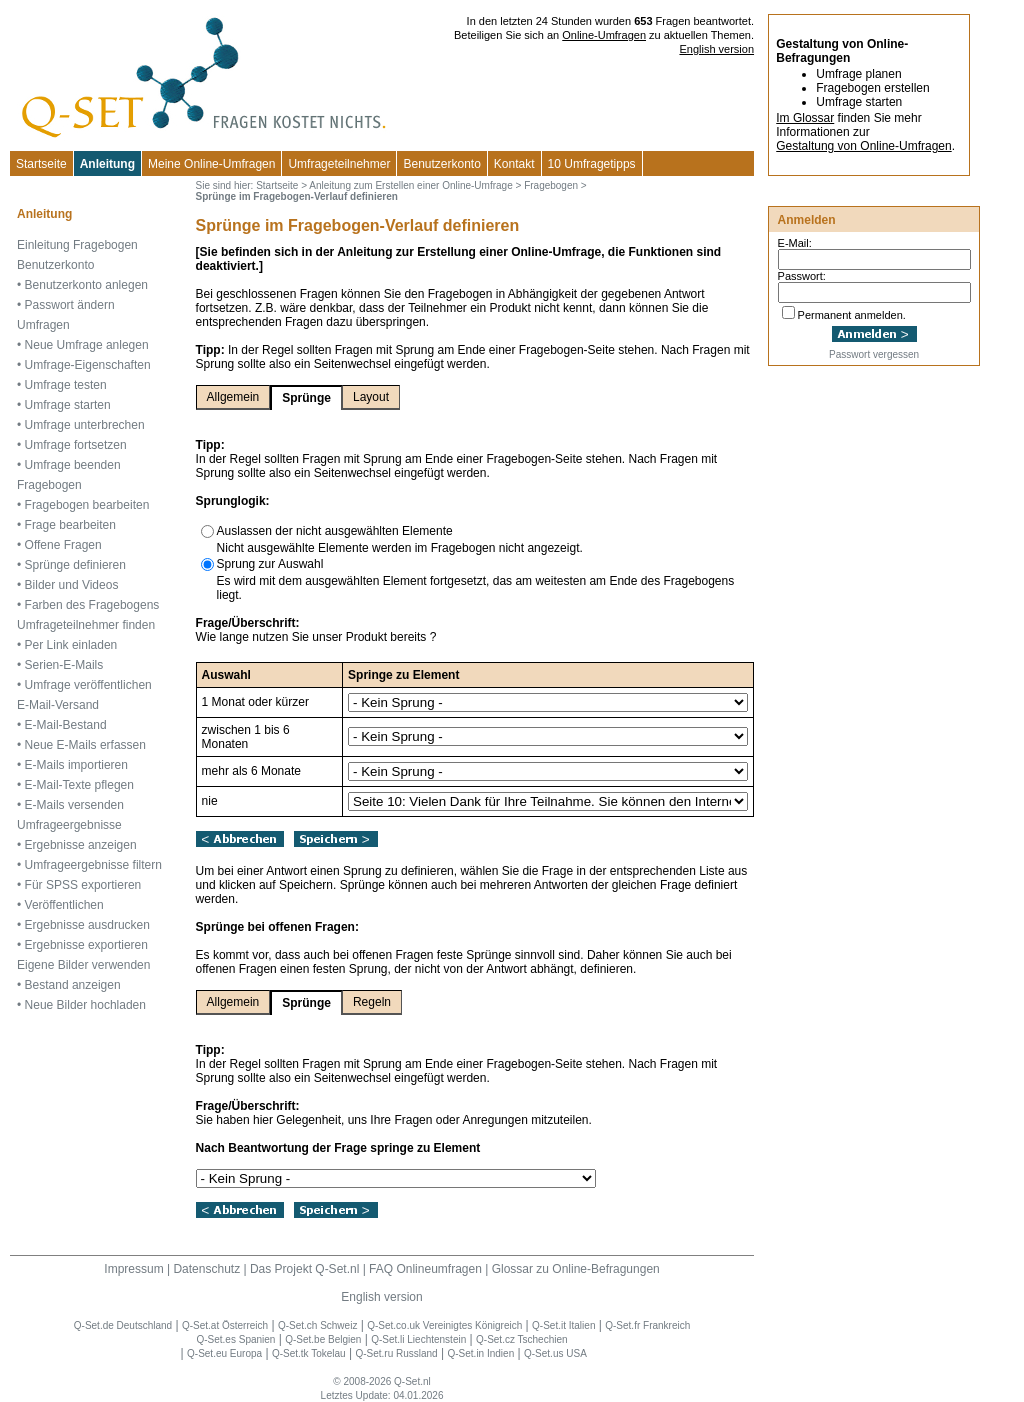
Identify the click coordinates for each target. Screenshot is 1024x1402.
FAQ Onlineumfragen (425, 1269)
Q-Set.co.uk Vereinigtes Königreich (444, 1325)
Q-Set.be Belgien (323, 1339)
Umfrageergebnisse (69, 825)
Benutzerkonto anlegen (86, 285)
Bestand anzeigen (73, 985)
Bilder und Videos (72, 585)
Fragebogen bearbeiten (87, 505)
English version (716, 49)
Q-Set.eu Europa (224, 1353)
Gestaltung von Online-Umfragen (863, 146)
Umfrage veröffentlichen (88, 685)
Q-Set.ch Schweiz (317, 1325)
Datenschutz (206, 1269)
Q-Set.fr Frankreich (647, 1325)
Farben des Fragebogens (92, 605)
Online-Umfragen (604, 35)
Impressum (133, 1269)
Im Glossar (805, 118)
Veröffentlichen (64, 905)
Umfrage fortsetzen (76, 445)
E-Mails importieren (76, 765)
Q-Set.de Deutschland (123, 1325)
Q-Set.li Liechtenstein (418, 1339)
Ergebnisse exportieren (86, 945)
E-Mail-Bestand (66, 725)
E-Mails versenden (74, 805)
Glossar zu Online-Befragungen (576, 1269)
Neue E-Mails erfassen (85, 745)
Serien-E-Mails (64, 665)
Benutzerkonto (441, 164)
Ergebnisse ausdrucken (87, 925)
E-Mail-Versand (58, 705)
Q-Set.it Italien (563, 1325)
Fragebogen (49, 485)
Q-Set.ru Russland (396, 1353)
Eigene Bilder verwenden (83, 965)
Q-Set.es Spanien (235, 1339)
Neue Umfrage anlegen (87, 345)
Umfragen (43, 325)
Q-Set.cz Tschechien (522, 1339)
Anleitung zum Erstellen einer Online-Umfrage (410, 185)
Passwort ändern (70, 305)
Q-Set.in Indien (480, 1353)
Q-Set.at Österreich (225, 1325)
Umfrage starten (68, 405)
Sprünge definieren (75, 565)
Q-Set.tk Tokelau (309, 1353)
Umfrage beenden (73, 465)
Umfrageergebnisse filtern (93, 865)
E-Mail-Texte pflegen (79, 785)
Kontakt (514, 164)
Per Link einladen (71, 645)
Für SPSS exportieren (83, 885)
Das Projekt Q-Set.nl (304, 1269)
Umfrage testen (66, 385)
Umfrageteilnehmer (339, 164)
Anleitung (107, 164)
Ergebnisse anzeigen (81, 845)
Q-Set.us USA (555, 1353)
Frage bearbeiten (70, 525)
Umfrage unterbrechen (85, 425)
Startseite (41, 164)
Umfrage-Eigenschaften (88, 365)
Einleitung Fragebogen (77, 245)
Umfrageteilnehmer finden (86, 625)
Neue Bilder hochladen (85, 1005)
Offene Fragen (63, 545)
